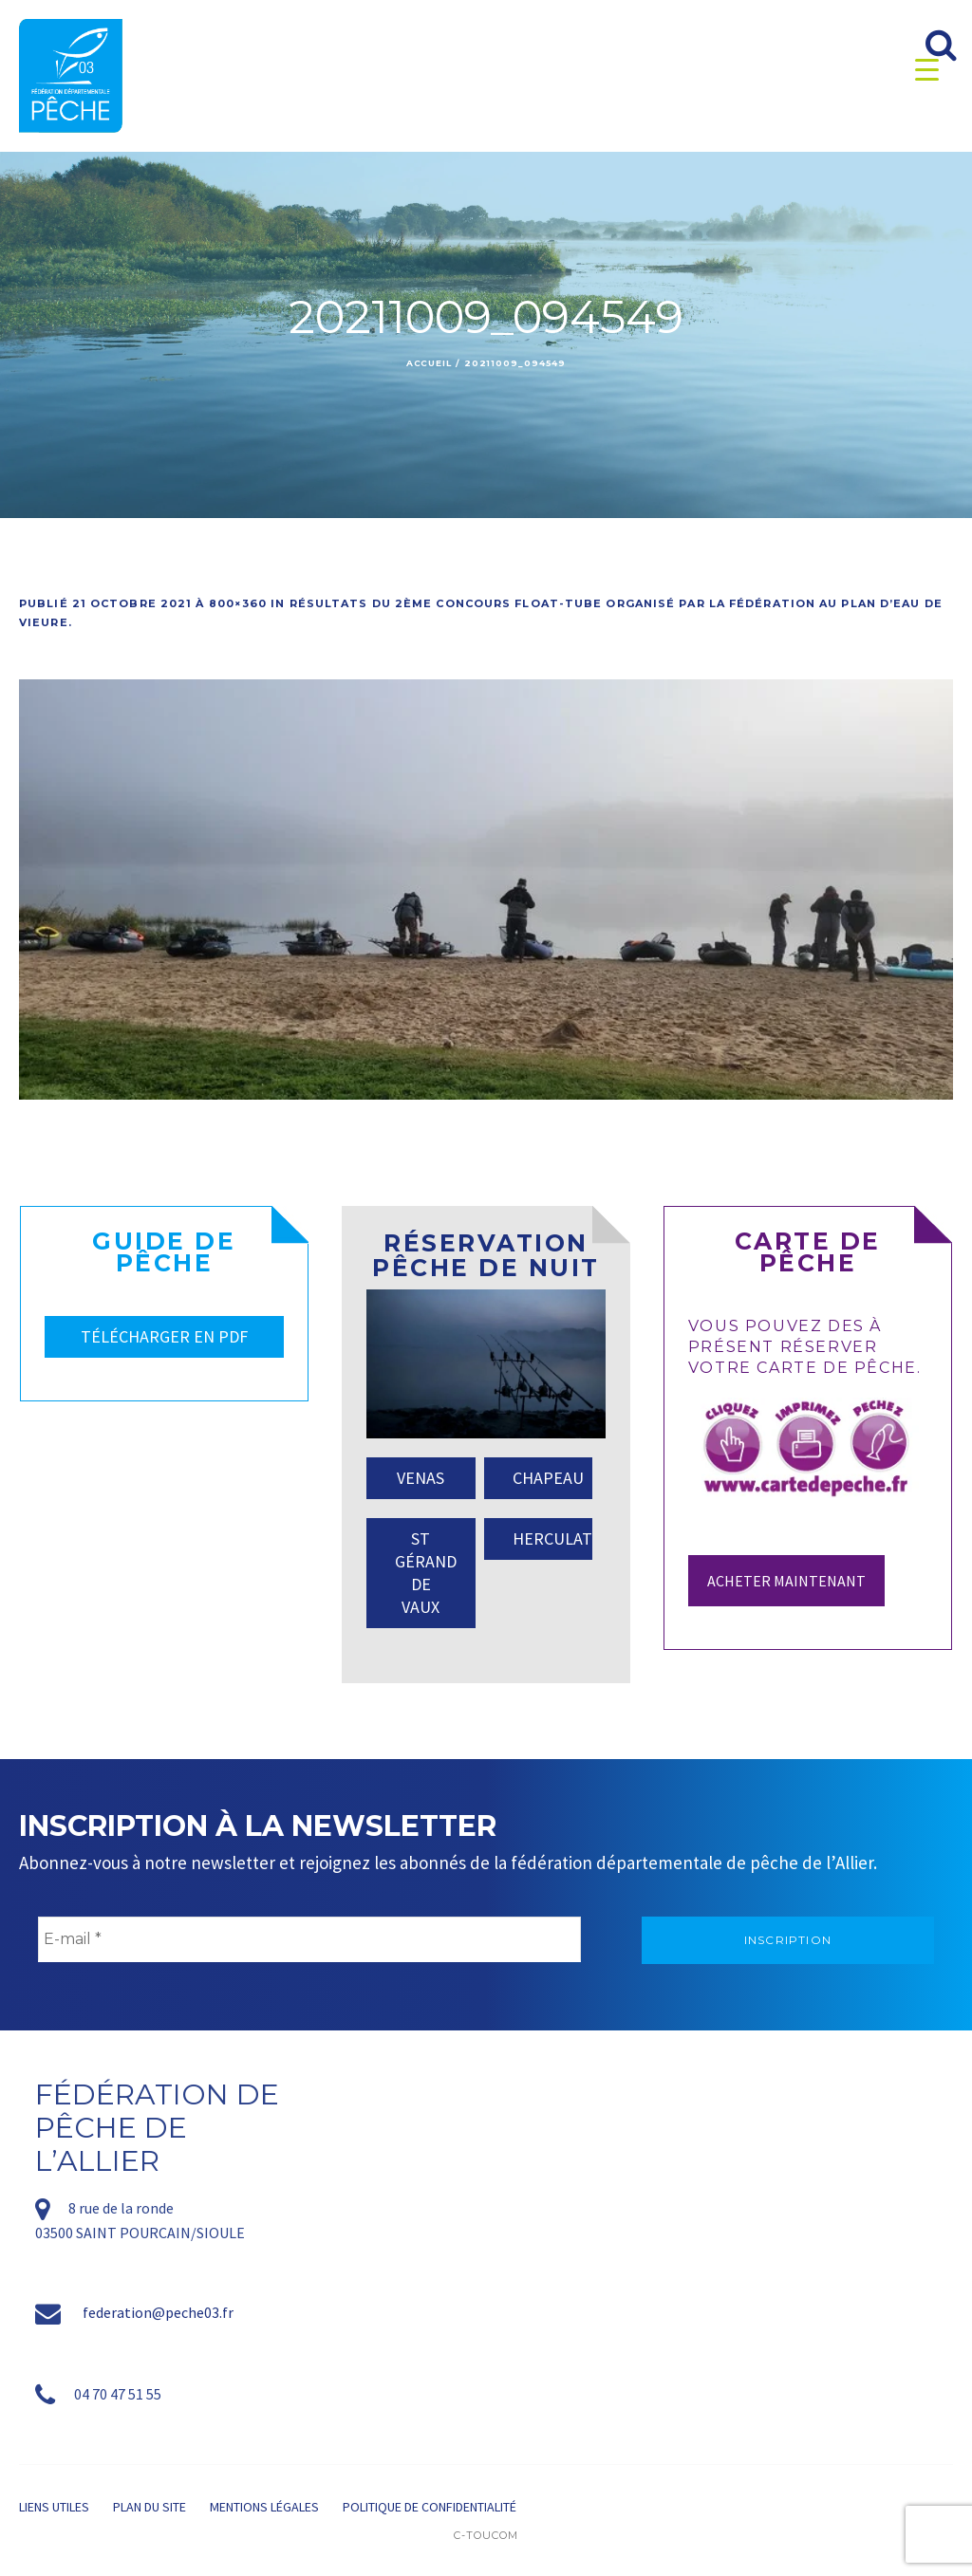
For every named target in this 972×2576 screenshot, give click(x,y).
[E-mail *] (309, 1939)
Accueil (429, 363)
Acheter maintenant (786, 1580)
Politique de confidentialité (429, 2506)
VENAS (420, 1478)
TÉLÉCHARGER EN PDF (164, 1336)
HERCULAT (552, 1538)
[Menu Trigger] (927, 69)
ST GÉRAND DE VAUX (426, 1573)
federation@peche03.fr (158, 2312)
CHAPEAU (548, 1478)
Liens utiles (54, 2506)
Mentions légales (264, 2506)
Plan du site (149, 2506)
